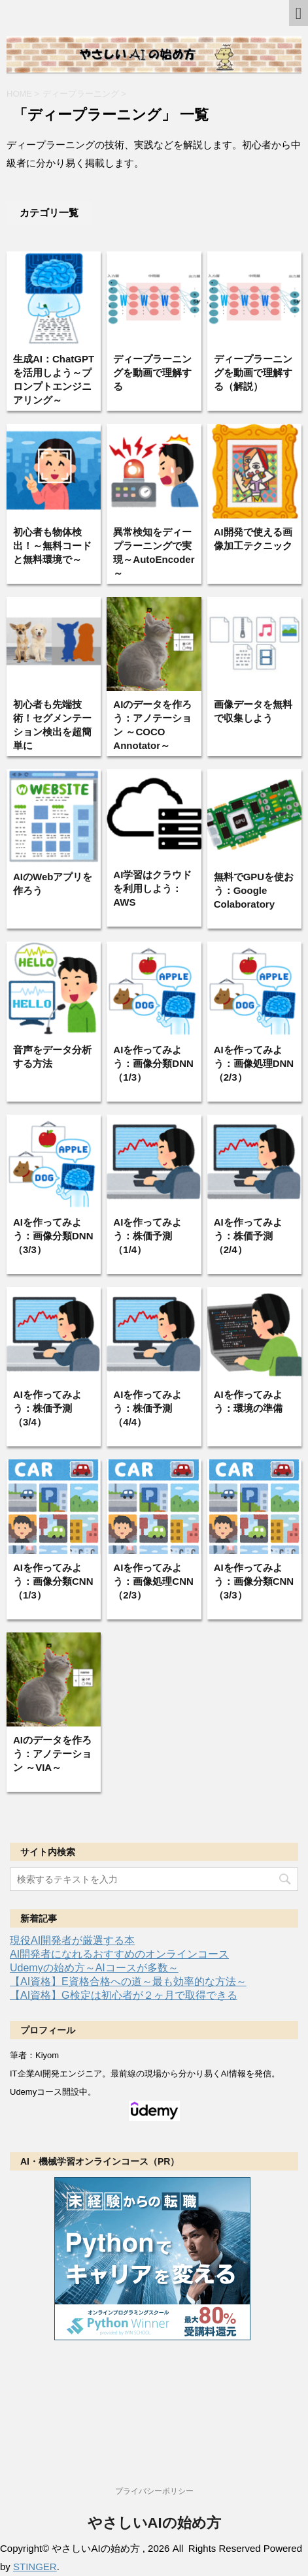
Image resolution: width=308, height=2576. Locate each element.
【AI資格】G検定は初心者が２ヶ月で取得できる (123, 1995)
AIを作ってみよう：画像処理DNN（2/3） (254, 1063)
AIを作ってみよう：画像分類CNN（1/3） (53, 1581)
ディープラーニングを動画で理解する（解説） (253, 372)
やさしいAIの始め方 (154, 2523)
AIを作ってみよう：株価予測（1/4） (147, 1235)
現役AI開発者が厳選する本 (72, 1940)
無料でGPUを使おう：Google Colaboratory (254, 890)
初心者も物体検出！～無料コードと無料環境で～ (52, 545)
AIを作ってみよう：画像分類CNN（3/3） (254, 1581)
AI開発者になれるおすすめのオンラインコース (119, 1954)
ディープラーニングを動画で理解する (152, 372)
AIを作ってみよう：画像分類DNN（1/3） (153, 1063)
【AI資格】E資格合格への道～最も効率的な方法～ (128, 1981)
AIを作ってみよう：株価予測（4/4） (147, 1408)
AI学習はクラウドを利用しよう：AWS (152, 888)
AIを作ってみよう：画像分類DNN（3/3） (53, 1235)
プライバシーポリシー (154, 2491)
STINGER (35, 2566)
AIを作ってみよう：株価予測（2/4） (248, 1235)
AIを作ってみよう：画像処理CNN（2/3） (153, 1581)
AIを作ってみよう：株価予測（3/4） (47, 1408)
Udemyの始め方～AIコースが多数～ (94, 1967)
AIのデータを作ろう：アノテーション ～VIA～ (52, 1753)
